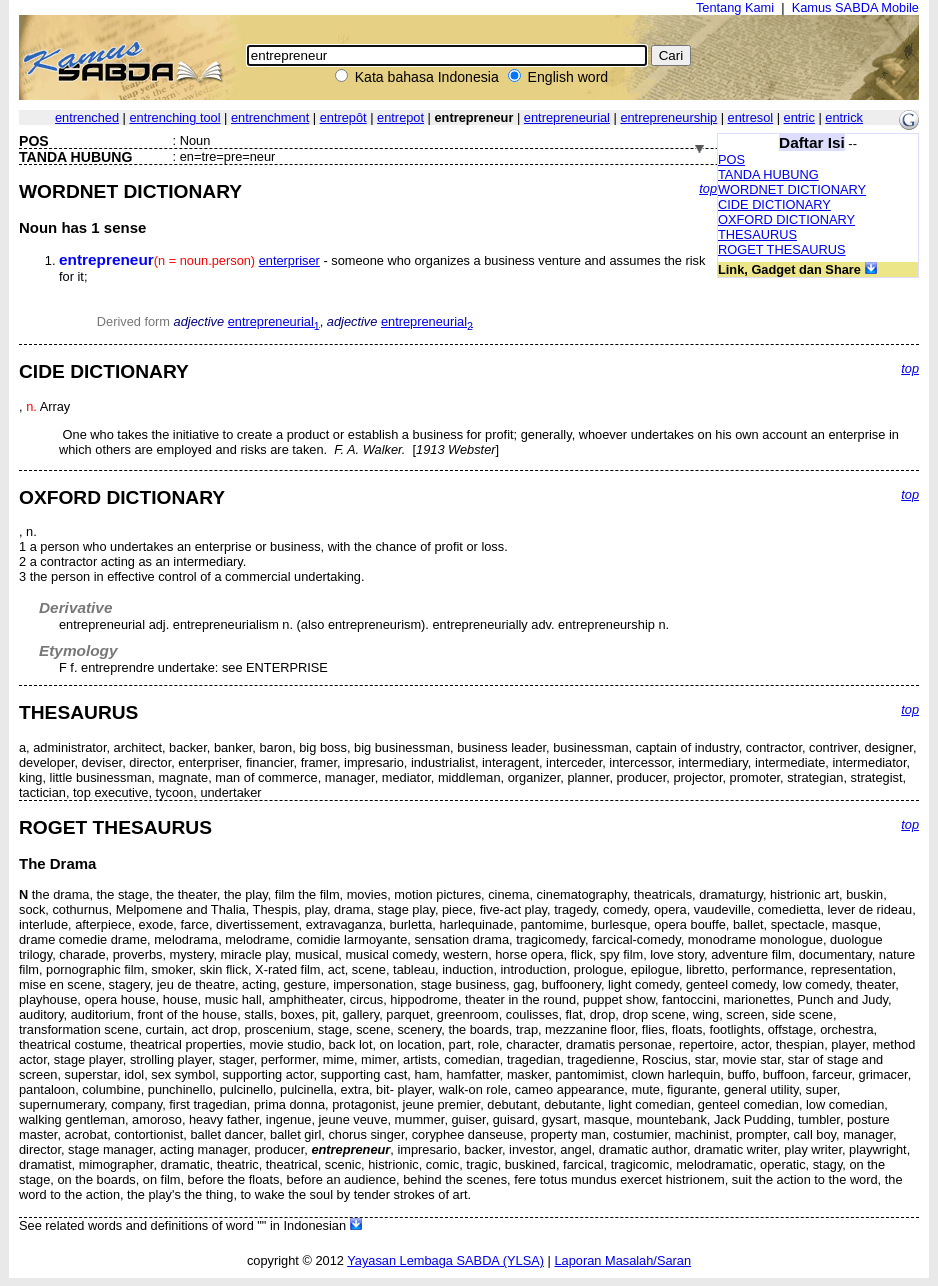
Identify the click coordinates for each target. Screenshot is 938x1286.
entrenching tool (174, 117)
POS (731, 159)
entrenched (87, 117)
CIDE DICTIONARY (774, 204)
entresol (751, 117)
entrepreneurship (668, 117)
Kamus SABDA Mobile (855, 7)
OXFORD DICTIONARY (786, 219)
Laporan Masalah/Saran (622, 1260)
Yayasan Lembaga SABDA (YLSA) (445, 1260)
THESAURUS (757, 234)
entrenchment (270, 117)
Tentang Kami (735, 7)
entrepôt (343, 117)
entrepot (400, 117)
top (708, 188)
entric (799, 117)
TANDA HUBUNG (768, 174)
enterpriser (289, 260)
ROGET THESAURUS (782, 249)
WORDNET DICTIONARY (792, 189)
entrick (844, 117)
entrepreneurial (567, 117)
